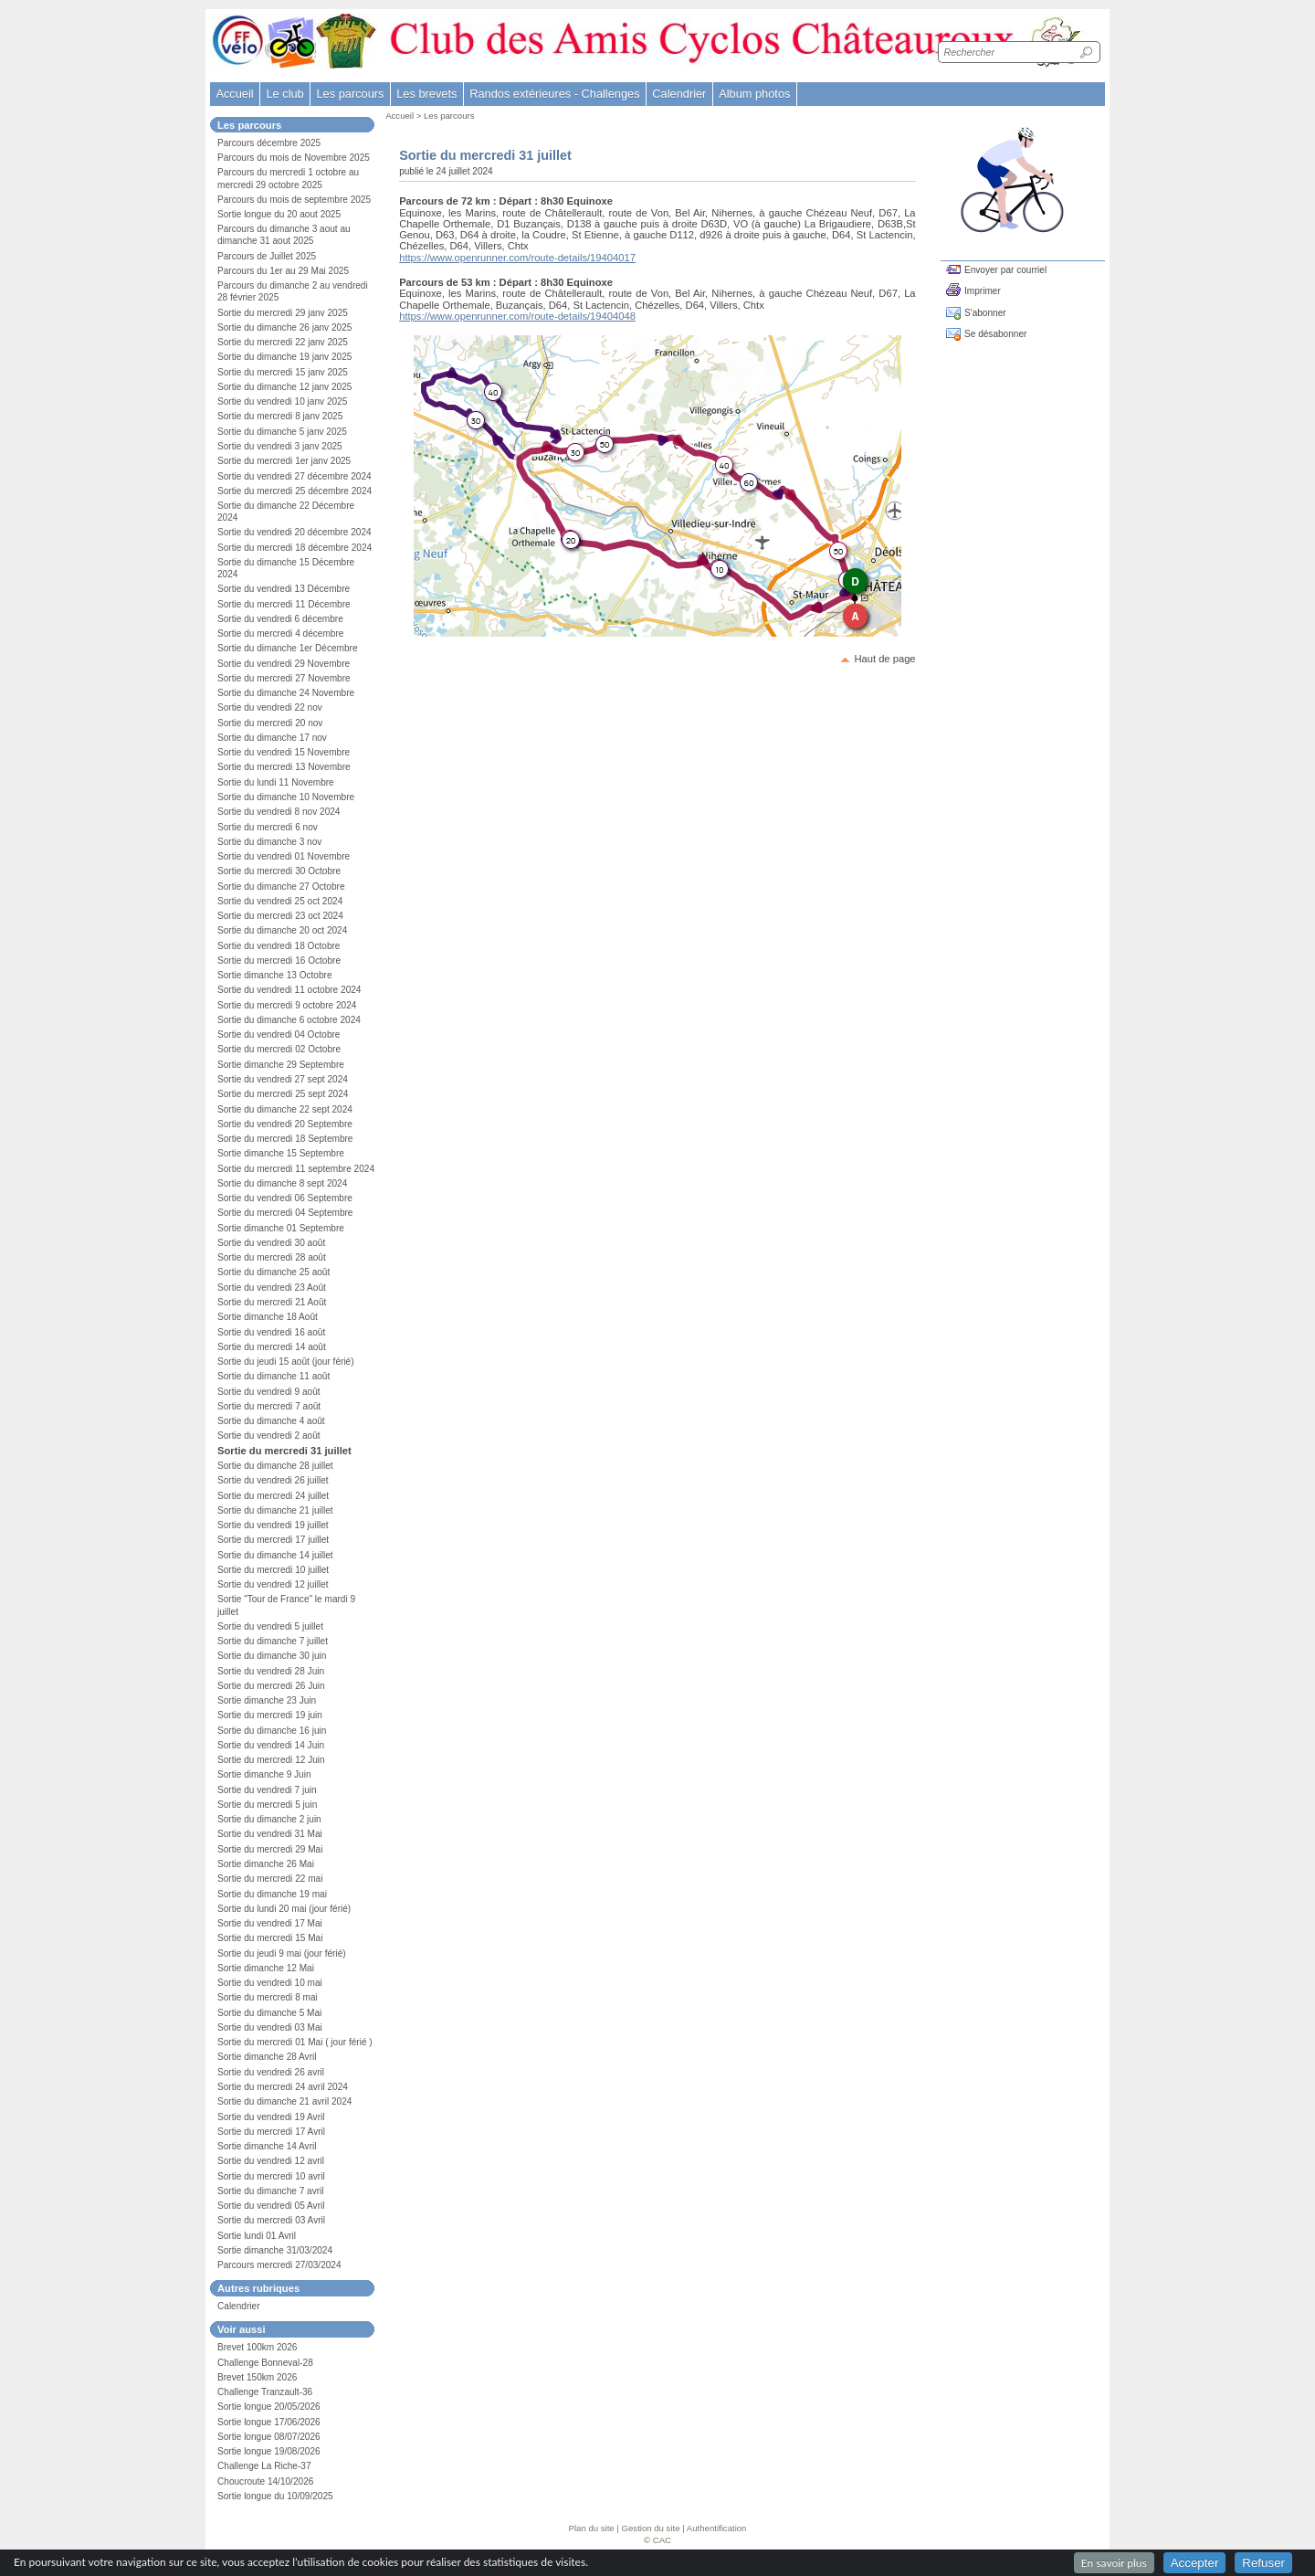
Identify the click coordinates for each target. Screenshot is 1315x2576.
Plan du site (592, 2528)
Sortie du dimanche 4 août (271, 1421)
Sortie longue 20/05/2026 (269, 2407)
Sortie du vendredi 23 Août (271, 1288)
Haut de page (884, 658)
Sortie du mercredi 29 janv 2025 (282, 313)
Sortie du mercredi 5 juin (267, 1805)
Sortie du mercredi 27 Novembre (284, 678)
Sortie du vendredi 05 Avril (270, 2206)
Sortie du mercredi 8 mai (267, 1997)
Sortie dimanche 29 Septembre (280, 1065)
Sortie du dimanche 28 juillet (275, 1466)
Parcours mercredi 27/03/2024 (279, 2265)
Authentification (717, 2528)
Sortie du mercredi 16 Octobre (279, 960)
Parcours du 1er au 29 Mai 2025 (283, 271)
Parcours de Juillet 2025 (266, 256)
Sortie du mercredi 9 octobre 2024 (286, 1005)
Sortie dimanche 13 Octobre (274, 975)
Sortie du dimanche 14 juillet (275, 1555)
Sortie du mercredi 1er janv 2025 (284, 461)
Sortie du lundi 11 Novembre (275, 782)
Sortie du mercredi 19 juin (269, 1715)
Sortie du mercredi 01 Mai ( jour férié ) (295, 2042)
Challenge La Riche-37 (264, 2466)
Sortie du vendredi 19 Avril (270, 2117)
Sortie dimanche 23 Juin (266, 1700)
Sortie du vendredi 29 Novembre (283, 664)
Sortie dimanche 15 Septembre (280, 1153)
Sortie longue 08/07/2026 (269, 2437)
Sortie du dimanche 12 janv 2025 (284, 387)
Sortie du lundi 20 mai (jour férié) (284, 1909)
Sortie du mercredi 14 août (271, 1347)
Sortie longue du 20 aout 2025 (279, 214)
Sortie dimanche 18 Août (267, 1317)
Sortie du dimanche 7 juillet (272, 1641)
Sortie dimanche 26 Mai (265, 1864)
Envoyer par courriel (1005, 270)
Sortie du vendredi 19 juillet (273, 1525)
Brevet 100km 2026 (257, 2347)
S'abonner (985, 313)
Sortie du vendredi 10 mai (269, 1983)
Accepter (1195, 2563)
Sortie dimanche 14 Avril (267, 2146)
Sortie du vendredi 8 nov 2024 (278, 812)
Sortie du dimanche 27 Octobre (281, 887)
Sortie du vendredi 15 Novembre (283, 752)
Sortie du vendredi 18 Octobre (278, 946)
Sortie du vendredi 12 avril (270, 2161)
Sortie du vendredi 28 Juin (270, 1671)
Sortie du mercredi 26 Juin (271, 1686)
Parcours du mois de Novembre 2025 (293, 158)
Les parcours (449, 116)
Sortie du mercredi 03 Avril (271, 2220)
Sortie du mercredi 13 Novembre (284, 767)
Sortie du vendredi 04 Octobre (278, 1034)
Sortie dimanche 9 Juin (264, 1774)
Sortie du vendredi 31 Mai (269, 1834)
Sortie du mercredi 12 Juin (271, 1760)
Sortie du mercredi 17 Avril (271, 2132)
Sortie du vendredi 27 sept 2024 (282, 1079)
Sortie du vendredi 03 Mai (269, 2027)
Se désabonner (995, 334)
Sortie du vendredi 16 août (271, 1332)
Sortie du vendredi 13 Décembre (283, 589)
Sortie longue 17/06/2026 (269, 2422)
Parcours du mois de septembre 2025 (294, 200)
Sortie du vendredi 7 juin (267, 1790)
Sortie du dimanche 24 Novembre (285, 693)
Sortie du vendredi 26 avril (270, 2072)
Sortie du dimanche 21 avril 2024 (284, 2101)
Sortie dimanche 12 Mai (265, 1968)
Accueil (234, 93)
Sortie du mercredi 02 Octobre (279, 1049)
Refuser (1263, 2563)
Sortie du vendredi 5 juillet (270, 1626)
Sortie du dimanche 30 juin (271, 1656)
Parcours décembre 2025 (269, 143)
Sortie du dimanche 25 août (273, 1272)
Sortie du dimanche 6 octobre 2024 (289, 1020)
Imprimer (982, 291)
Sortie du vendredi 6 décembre (280, 619)
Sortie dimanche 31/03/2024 (274, 2250)
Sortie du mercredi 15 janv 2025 (282, 372)
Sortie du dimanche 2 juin (269, 1819)
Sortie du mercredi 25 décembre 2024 (294, 491)
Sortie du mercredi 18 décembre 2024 (294, 548)
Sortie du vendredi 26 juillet (273, 1480)
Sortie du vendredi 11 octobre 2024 (289, 990)
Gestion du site (651, 2528)
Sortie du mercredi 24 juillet (273, 1496)
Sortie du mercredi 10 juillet (273, 1570)
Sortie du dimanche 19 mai (272, 1894)
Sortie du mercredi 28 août (271, 1257)
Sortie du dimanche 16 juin (271, 1731)
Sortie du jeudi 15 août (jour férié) (285, 1362)
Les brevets (426, 93)
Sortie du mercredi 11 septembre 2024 (295, 1169)
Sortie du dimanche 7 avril (270, 2191)
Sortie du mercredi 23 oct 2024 (280, 916)
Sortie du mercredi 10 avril (271, 2176)
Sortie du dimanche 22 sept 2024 (284, 1109)
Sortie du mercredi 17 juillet (273, 1540)
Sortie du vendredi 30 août (271, 1243)
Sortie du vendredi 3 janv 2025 (279, 446)
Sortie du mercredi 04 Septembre (284, 1213)
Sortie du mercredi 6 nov (267, 827)
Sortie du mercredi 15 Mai (269, 1938)
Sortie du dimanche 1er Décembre (287, 648)
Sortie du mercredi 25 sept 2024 (282, 1094)
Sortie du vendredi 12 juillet (273, 1584)
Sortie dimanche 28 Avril (267, 2057)
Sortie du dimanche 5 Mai (269, 2013)
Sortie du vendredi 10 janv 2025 (282, 401)
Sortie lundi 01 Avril (256, 2236)
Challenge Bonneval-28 (265, 2363)
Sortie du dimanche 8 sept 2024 (282, 1183)
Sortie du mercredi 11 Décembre (284, 604)
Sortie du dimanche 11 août (273, 1376)
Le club (284, 93)
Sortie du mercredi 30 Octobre (279, 871)
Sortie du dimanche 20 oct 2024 (282, 930)
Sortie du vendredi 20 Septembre (284, 1124)
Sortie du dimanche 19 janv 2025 (284, 357)
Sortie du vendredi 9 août (269, 1392)
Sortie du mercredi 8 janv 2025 (279, 416)
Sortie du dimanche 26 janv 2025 (284, 327)
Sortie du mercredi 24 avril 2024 (282, 2087)
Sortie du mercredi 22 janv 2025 (282, 342)
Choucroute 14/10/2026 (265, 2481)
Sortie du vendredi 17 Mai (269, 1923)
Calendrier (679, 93)
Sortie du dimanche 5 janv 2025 (282, 432)
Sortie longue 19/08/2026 (269, 2451)
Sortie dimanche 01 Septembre (280, 1228)
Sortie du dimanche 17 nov (272, 738)
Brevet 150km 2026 (257, 2377)
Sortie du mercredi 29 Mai (269, 1849)
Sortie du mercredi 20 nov (269, 723)
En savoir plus (1114, 2563)
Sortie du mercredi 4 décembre (280, 633)
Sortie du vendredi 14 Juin (270, 1745)
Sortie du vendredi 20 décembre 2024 (294, 532)
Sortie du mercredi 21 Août (271, 1302)
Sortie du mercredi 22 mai (269, 1879)
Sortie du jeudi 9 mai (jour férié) (281, 1953)
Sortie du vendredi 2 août (269, 1436)
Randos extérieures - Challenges (554, 93)
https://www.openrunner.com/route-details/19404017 (517, 257)
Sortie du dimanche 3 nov (269, 842)
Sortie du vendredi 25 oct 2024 (279, 901)
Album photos (754, 93)
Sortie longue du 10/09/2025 (275, 2496)
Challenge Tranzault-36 (264, 2392)
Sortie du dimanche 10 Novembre (285, 797)
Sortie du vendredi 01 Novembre (283, 856)
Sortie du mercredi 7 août (269, 1406)
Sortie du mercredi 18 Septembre (284, 1139)
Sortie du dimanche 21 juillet (275, 1510)
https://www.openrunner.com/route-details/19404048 (517, 316)
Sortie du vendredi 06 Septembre (284, 1198)
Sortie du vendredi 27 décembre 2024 (294, 476)
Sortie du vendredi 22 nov (269, 707)
